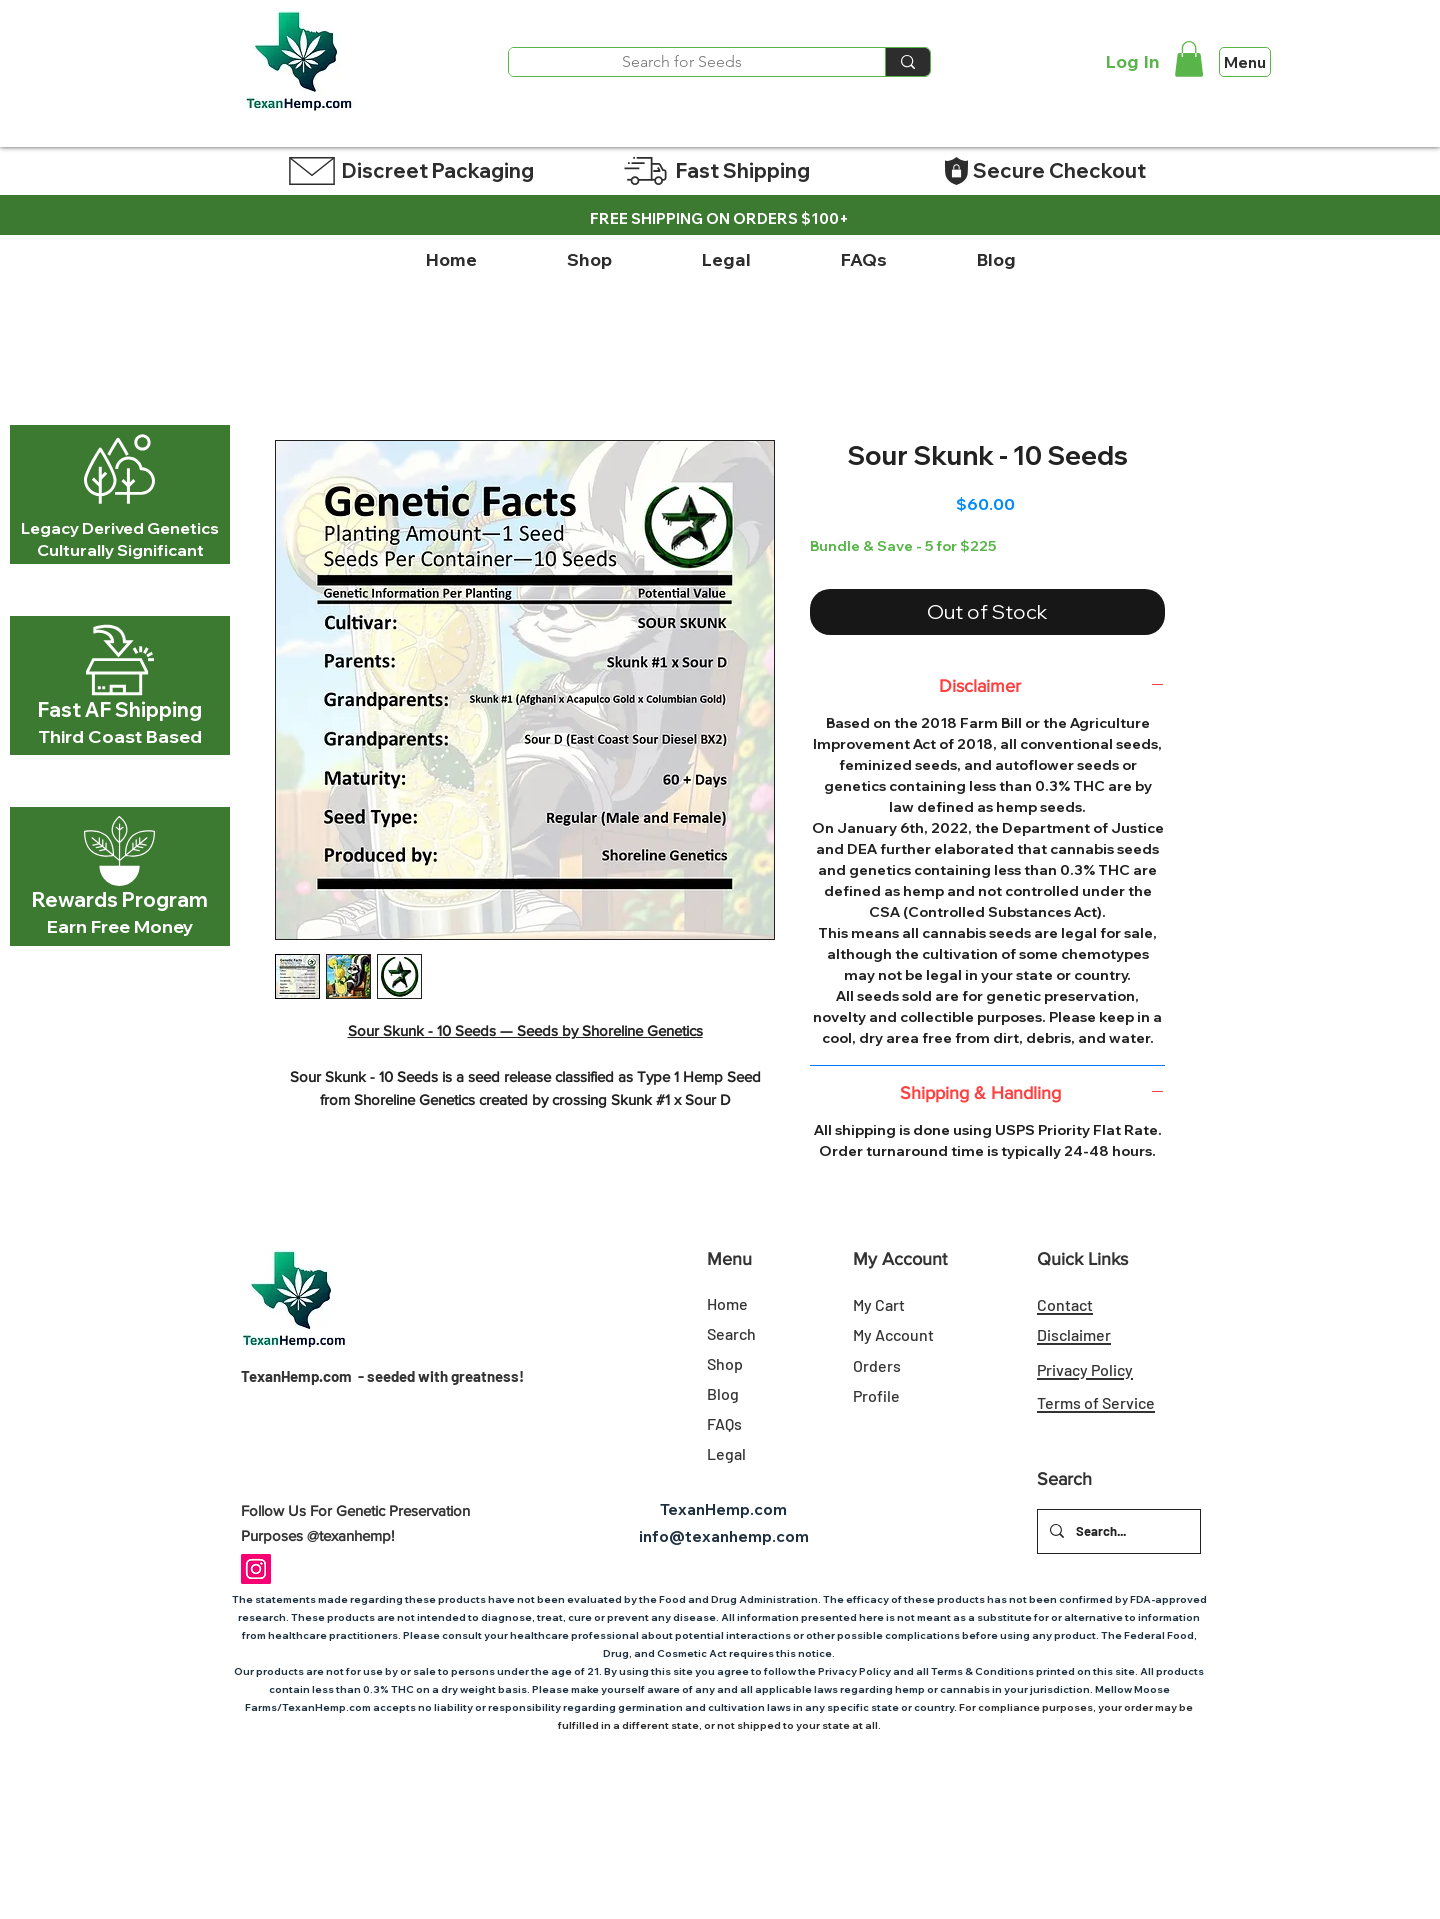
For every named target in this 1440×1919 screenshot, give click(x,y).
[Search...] (1117, 1531)
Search (731, 1333)
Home (727, 1303)
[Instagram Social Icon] (256, 1569)
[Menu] (1245, 62)
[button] (589, 260)
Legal (726, 1453)
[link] (1189, 59)
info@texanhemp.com (724, 1536)
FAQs (724, 1423)
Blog (723, 1393)
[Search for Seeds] (682, 62)
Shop (725, 1363)
